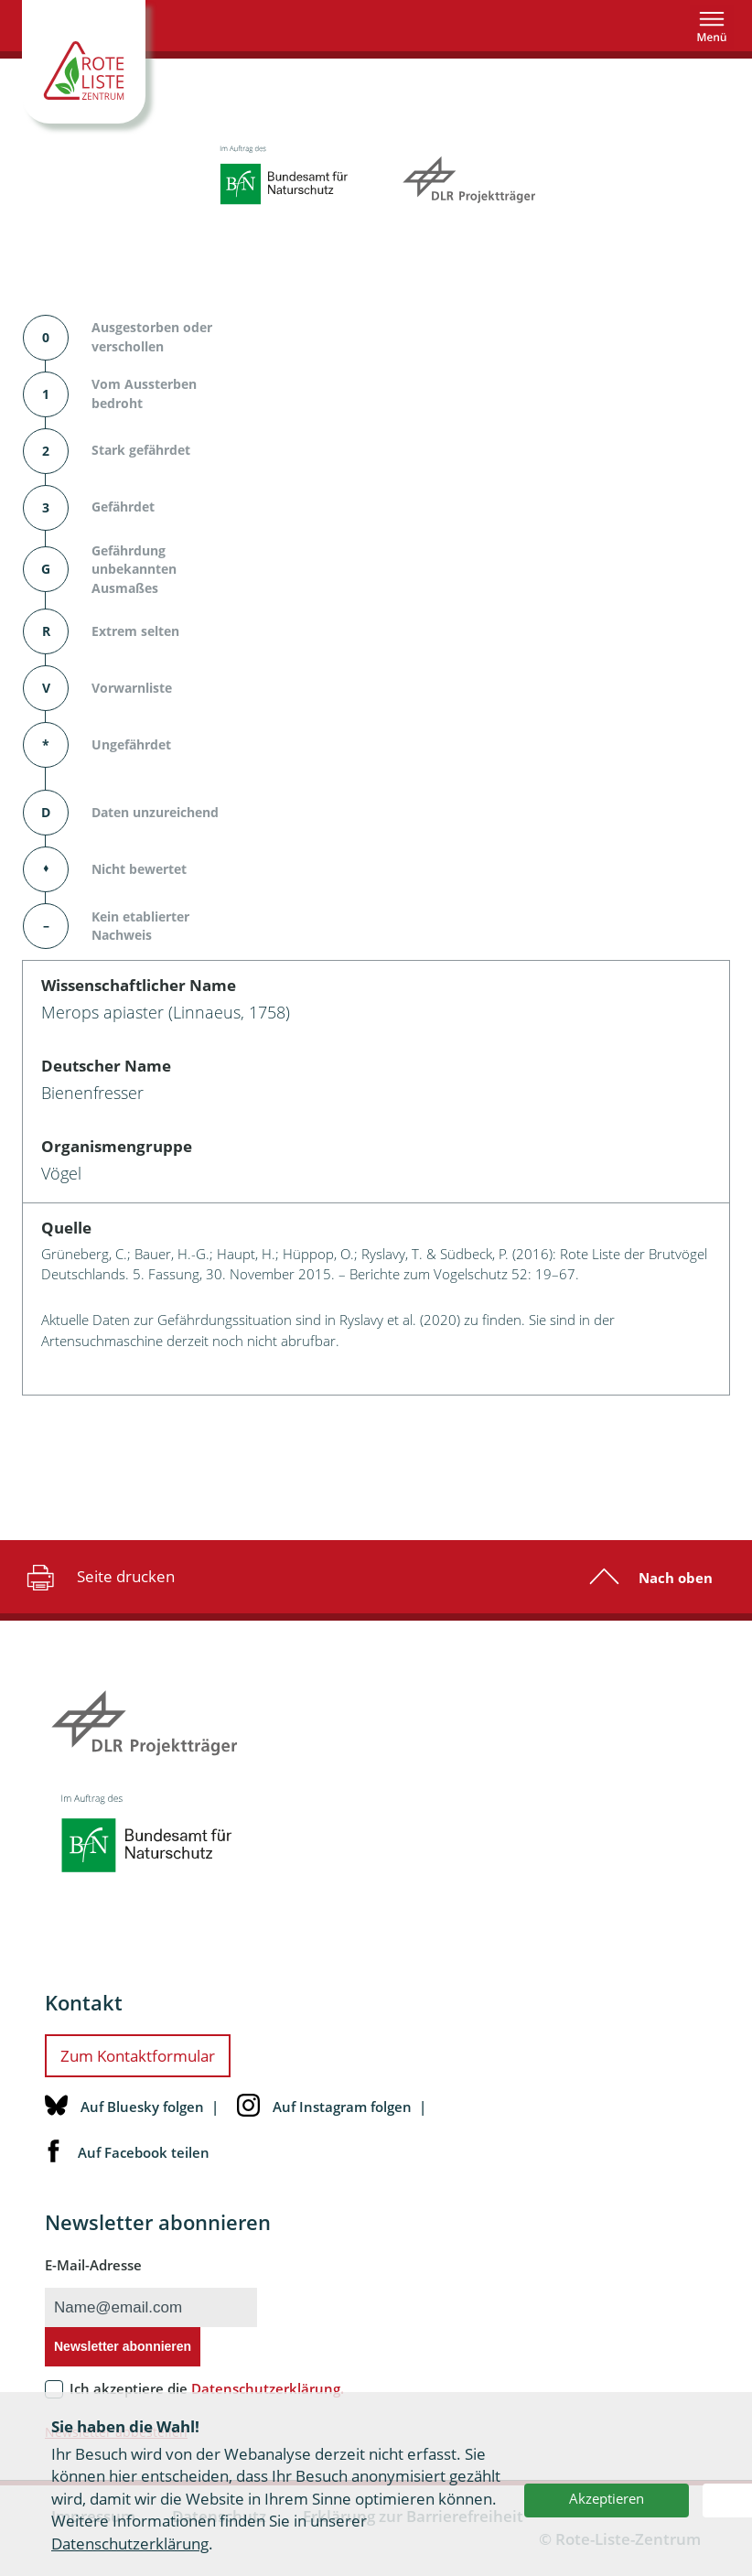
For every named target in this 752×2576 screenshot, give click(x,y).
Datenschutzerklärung (130, 2543)
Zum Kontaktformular (137, 2055)
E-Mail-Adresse (93, 2265)
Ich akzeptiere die (207, 2388)
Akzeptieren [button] (606, 2498)
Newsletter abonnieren (122, 2346)
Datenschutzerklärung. (267, 2388)
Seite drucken (98, 1576)
